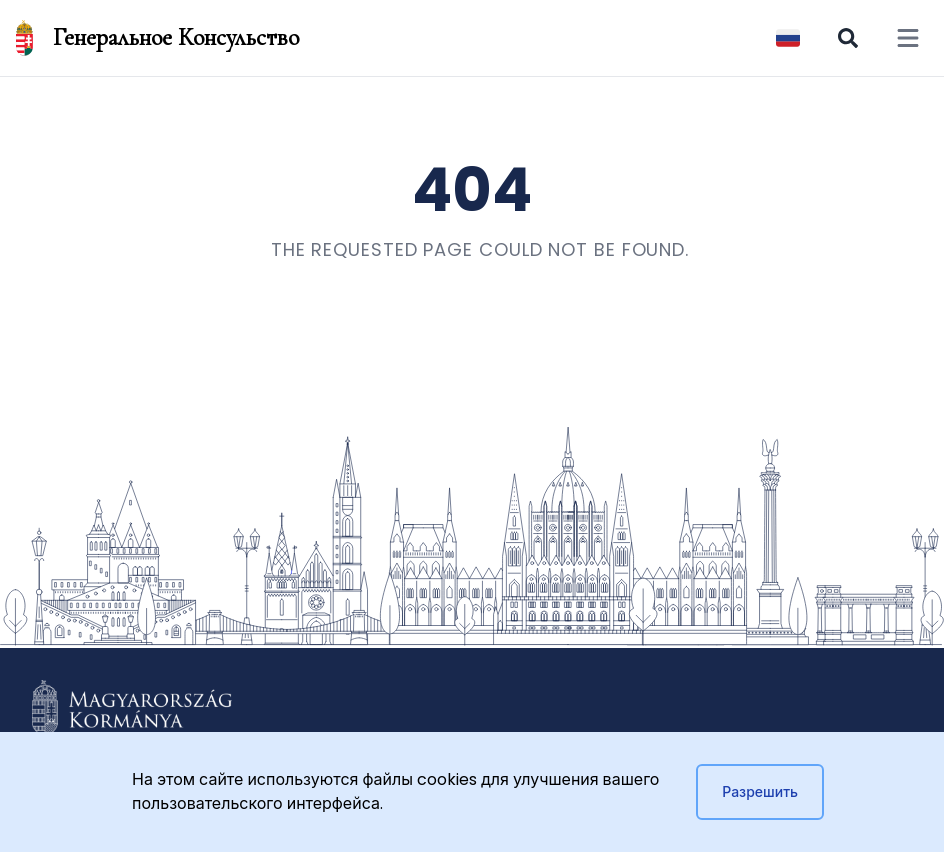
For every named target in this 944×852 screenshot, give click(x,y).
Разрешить (760, 792)
